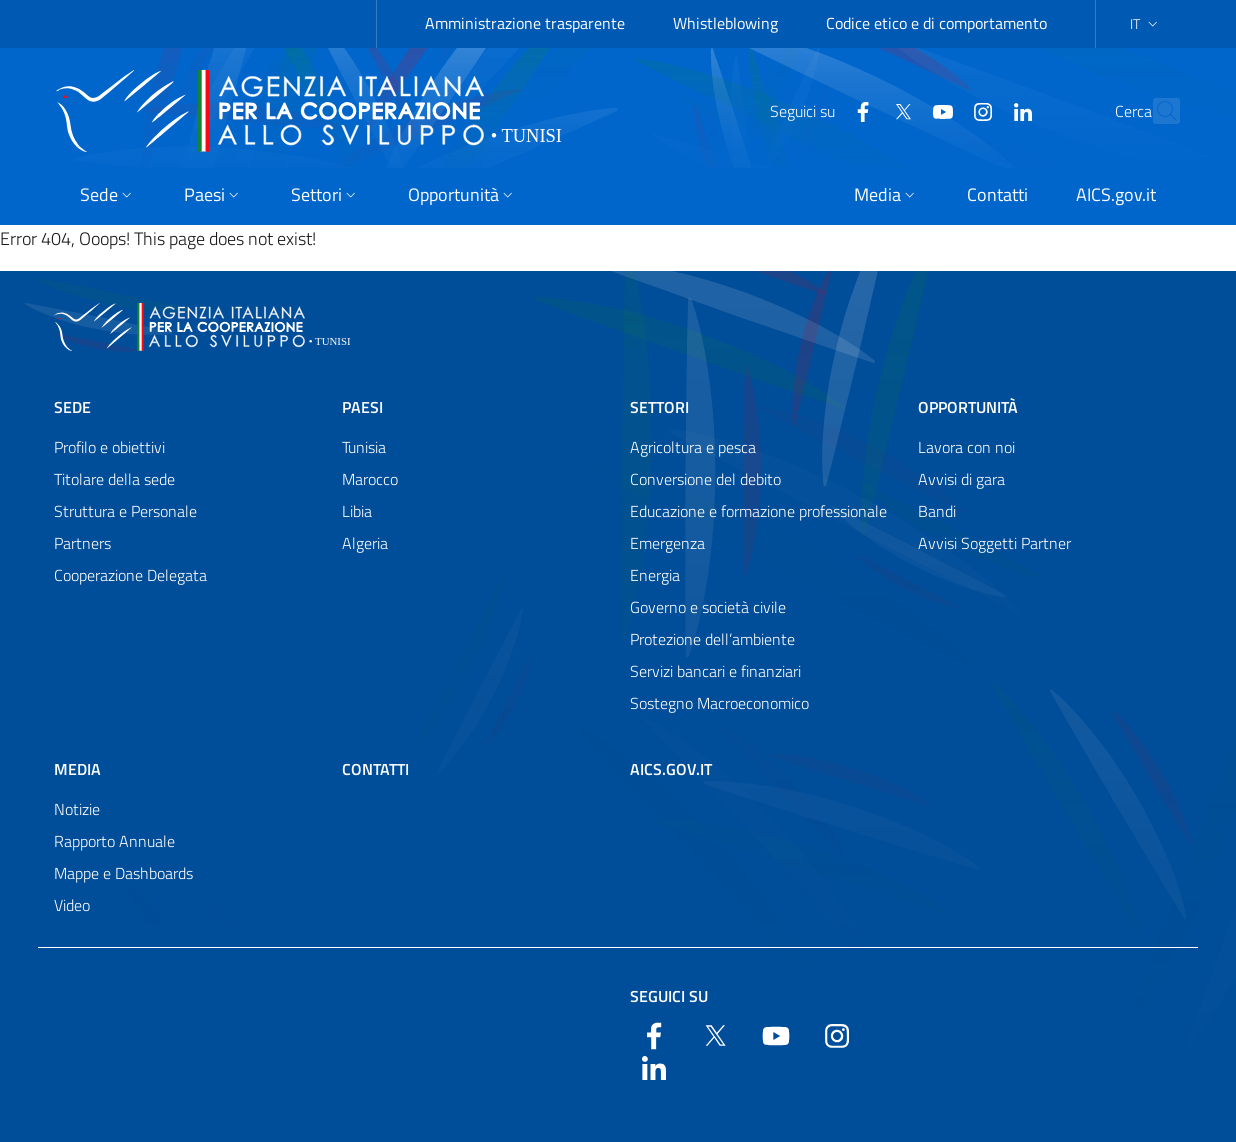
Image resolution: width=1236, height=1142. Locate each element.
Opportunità (968, 407)
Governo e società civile (708, 607)
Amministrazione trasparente (525, 23)
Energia (655, 575)
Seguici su (669, 996)
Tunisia (364, 447)
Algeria (365, 543)
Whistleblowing (725, 23)
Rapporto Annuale (114, 841)
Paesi (362, 407)
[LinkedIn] (979, 110)
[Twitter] (859, 110)
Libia (357, 511)
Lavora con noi (966, 447)
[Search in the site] (1156, 111)
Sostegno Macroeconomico (719, 703)
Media (77, 769)
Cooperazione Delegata (130, 575)
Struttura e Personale (125, 511)
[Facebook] (819, 110)
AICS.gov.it (671, 769)
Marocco (370, 479)
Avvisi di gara (961, 479)
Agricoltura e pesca (693, 447)
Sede (72, 407)
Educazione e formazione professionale (758, 511)
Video (72, 905)
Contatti (375, 769)
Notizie (77, 809)
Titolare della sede (114, 479)
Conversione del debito (705, 479)
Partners (82, 543)
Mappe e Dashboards (123, 873)
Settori (659, 407)
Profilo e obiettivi (109, 447)
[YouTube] (899, 110)
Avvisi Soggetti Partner (994, 543)
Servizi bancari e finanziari (715, 671)
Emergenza (667, 543)
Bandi (937, 511)
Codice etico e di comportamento (936, 23)
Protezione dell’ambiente (712, 639)
